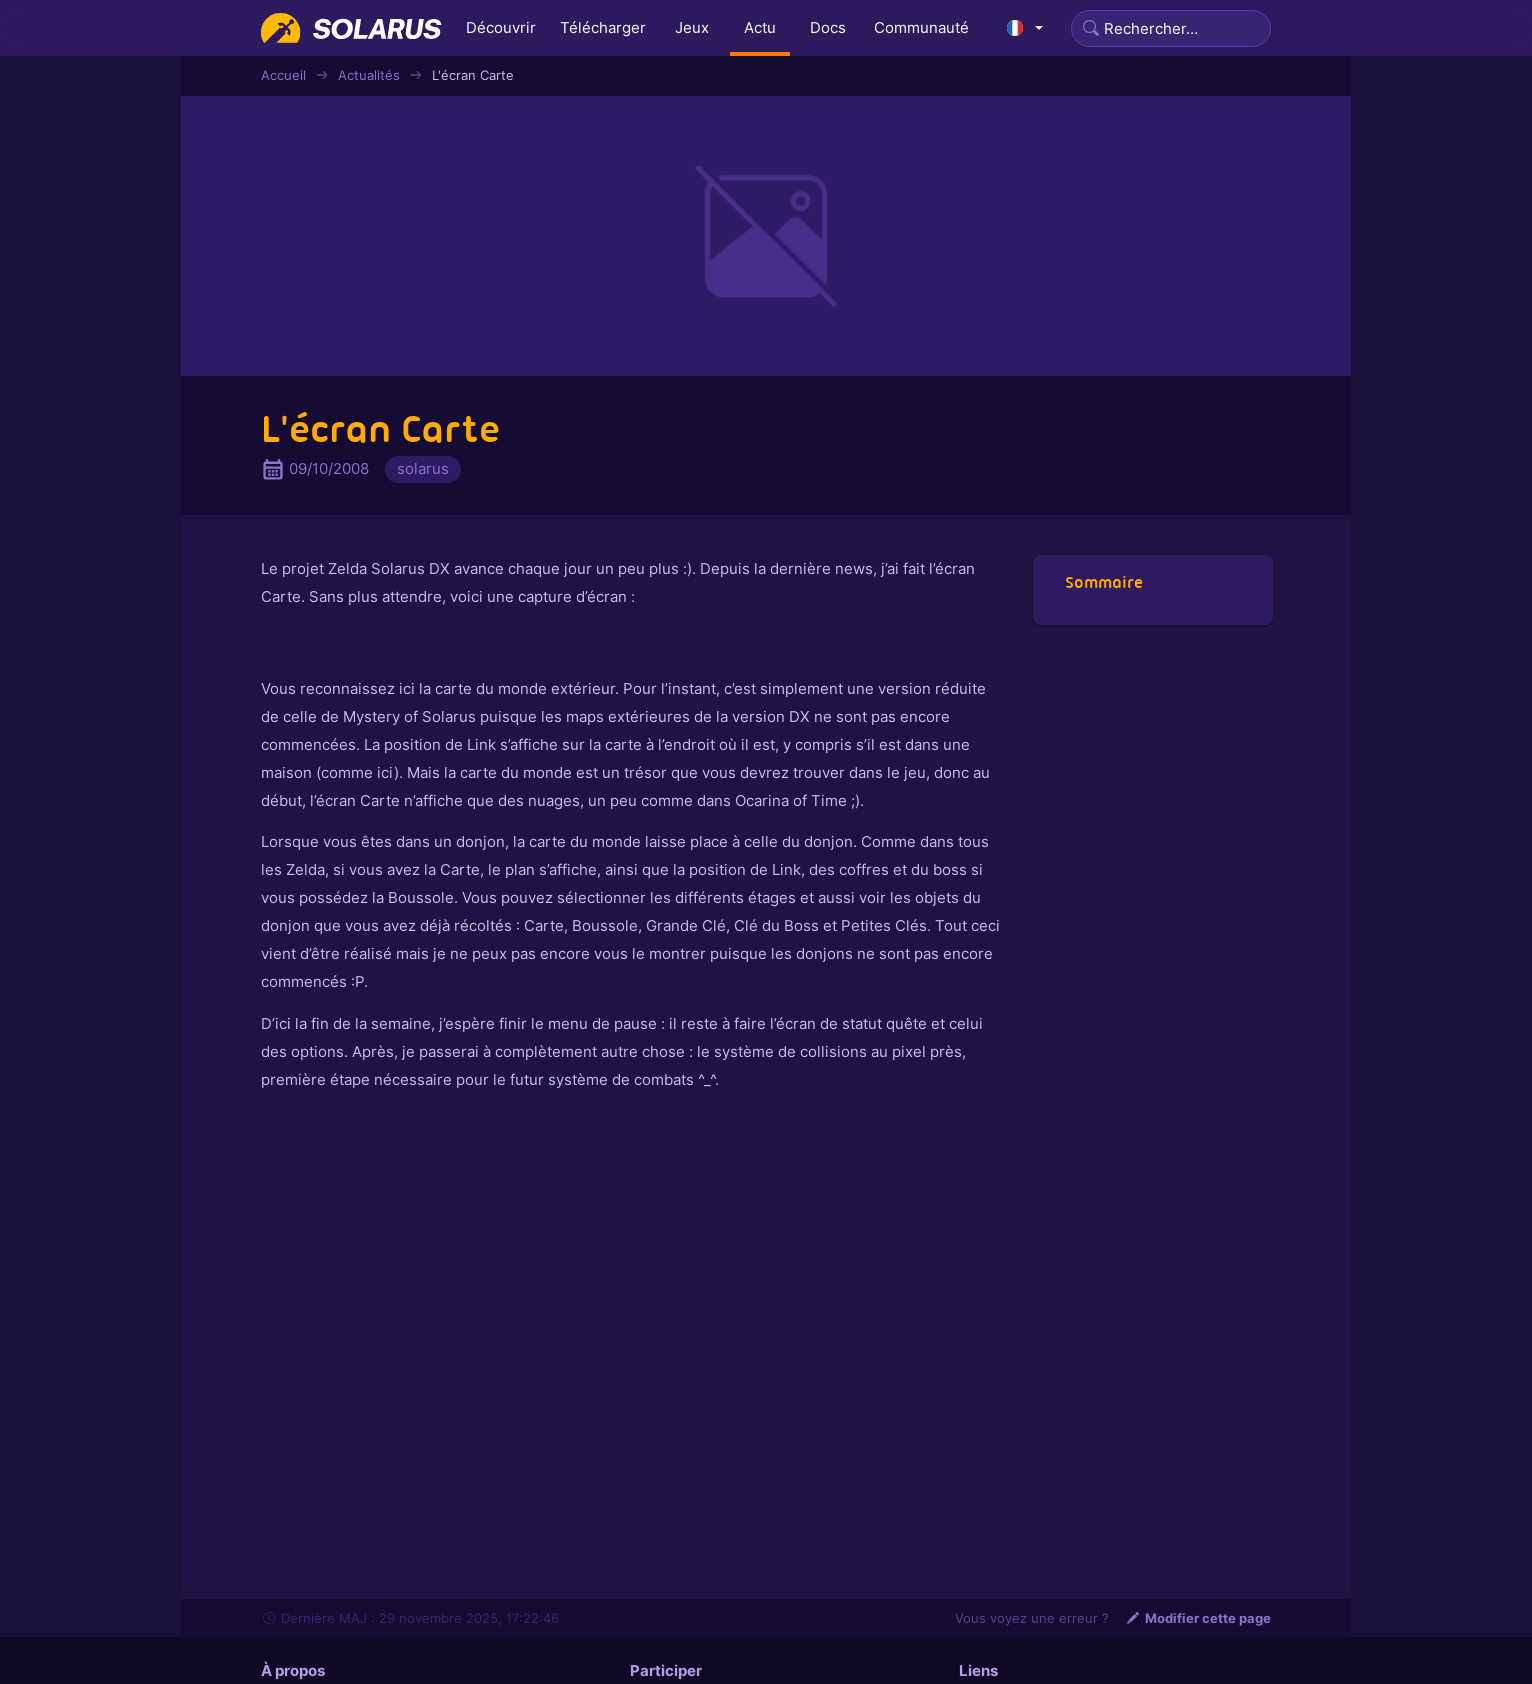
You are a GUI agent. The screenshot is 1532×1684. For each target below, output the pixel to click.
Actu (760, 27)
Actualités (369, 75)
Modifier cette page (1198, 1618)
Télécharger (603, 27)
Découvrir (501, 27)
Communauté (921, 27)
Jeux (692, 27)
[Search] (1171, 28)
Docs (828, 27)
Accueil (283, 75)
